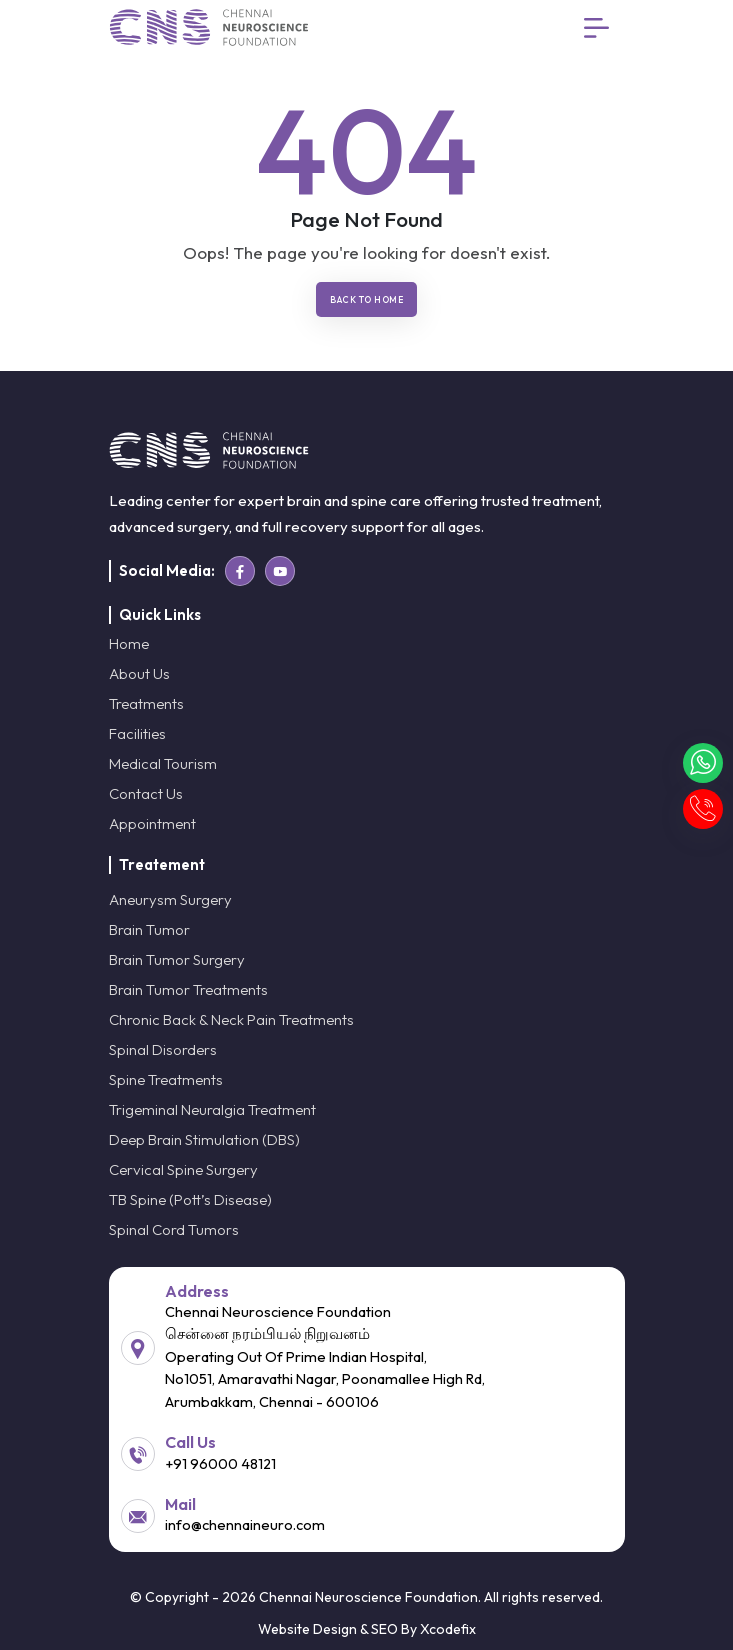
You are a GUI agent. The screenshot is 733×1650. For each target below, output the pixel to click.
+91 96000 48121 (220, 1463)
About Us (139, 673)
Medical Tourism (163, 763)
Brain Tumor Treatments (188, 989)
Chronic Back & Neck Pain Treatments (231, 1019)
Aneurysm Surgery (170, 899)
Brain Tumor (149, 929)
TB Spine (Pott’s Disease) (190, 1199)
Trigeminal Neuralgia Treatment (212, 1109)
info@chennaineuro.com (245, 1524)
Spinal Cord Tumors (174, 1229)
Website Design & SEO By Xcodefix (367, 1629)
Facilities (137, 733)
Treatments (146, 703)
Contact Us (146, 793)
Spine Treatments (166, 1079)
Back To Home (366, 299)
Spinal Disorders (163, 1049)
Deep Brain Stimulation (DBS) (204, 1139)
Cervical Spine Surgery (183, 1169)
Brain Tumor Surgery (177, 959)
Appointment (152, 823)
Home (129, 643)
